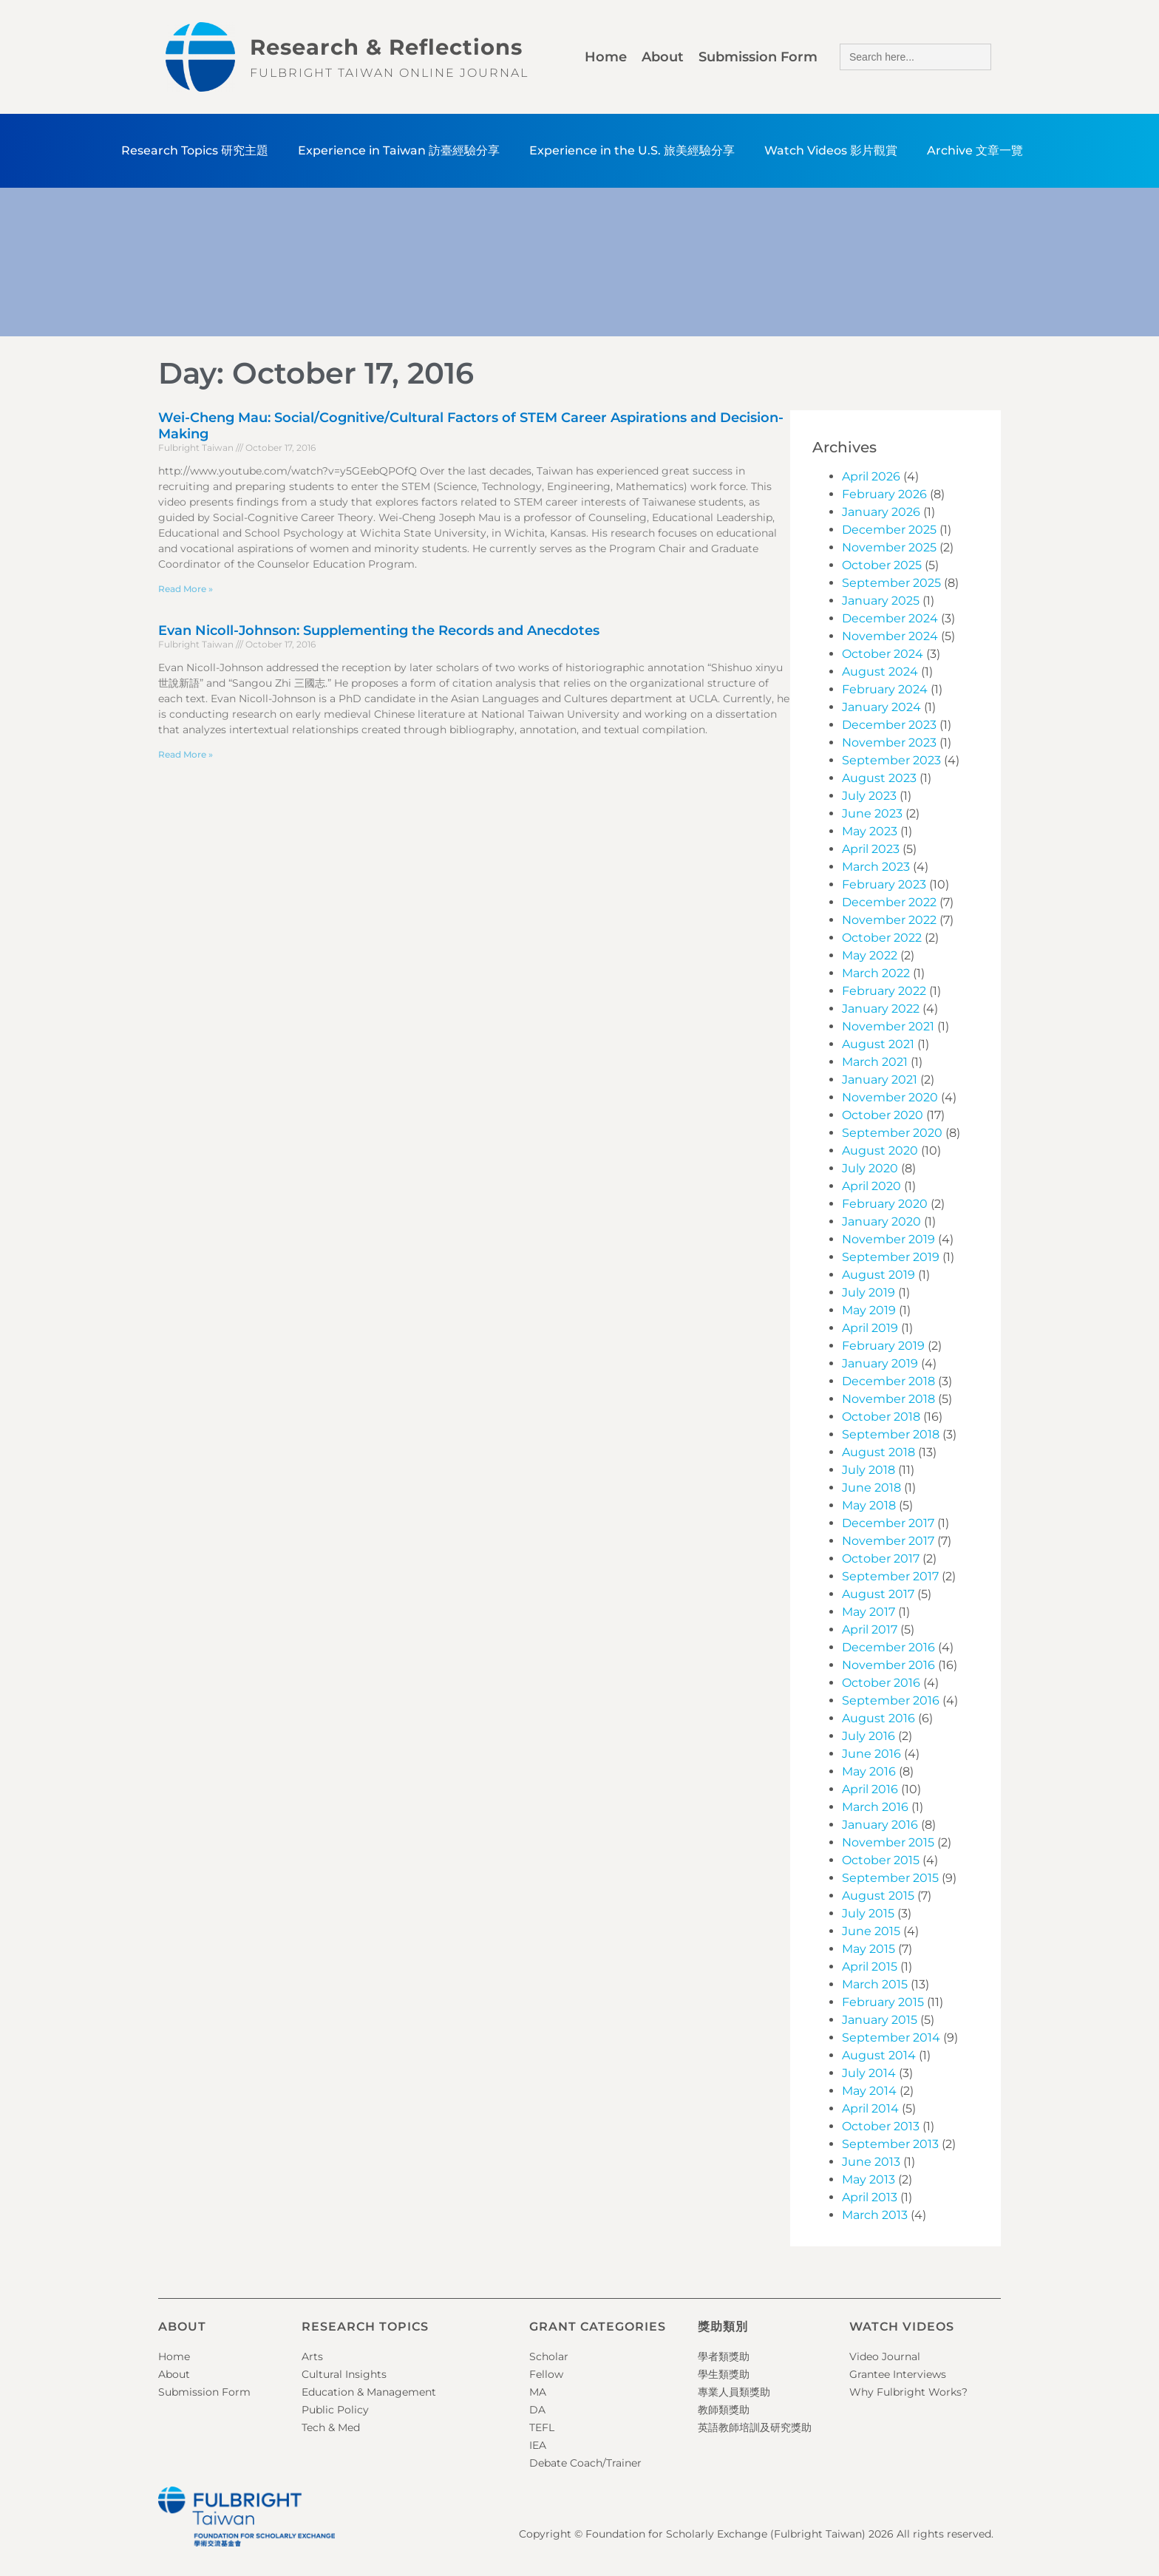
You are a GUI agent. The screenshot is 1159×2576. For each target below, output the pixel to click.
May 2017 (868, 1612)
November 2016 (888, 1665)
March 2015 (875, 1984)
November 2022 (889, 920)
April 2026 (871, 476)
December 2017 (888, 1523)
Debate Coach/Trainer (585, 2463)
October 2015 (881, 1860)
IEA (537, 2445)
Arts (312, 2356)
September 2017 (890, 1576)
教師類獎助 (724, 2409)
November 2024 (890, 636)
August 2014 (879, 2055)
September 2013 (890, 2144)
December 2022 (889, 902)
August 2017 (878, 1594)
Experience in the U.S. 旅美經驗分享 (632, 150)
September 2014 (891, 2037)
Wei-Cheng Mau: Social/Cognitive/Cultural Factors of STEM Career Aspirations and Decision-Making (471, 425)
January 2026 (881, 512)
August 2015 (878, 1896)
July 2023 (869, 796)
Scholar (548, 2356)
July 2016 (868, 1736)
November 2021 (888, 1026)
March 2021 (875, 1062)
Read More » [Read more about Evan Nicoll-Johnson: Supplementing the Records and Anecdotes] (185, 754)
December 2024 (890, 618)
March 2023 (876, 867)
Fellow (546, 2374)
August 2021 (878, 1044)
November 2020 (890, 1097)
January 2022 (881, 1009)
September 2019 (890, 1257)
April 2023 (871, 849)
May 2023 (869, 831)
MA (537, 2392)
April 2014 (870, 2108)
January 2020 (881, 1221)
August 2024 (880, 672)
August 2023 (879, 778)
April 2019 (870, 1328)
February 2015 (883, 2002)
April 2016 (870, 1789)
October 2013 (881, 2126)
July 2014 (869, 2073)
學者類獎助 (724, 2356)
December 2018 (888, 1381)
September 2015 (890, 1878)
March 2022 (876, 973)
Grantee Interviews (897, 2374)
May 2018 (869, 1505)
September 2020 (892, 1133)
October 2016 (881, 1683)
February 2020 (885, 1204)
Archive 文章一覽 (975, 150)
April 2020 (871, 1186)
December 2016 (888, 1647)
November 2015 (888, 1842)
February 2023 (884, 884)
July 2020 (870, 1168)
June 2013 (871, 2162)
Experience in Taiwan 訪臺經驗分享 (399, 150)
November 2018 (888, 1399)
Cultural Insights (344, 2374)
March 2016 (875, 1807)
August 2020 (880, 1150)
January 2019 (880, 1363)
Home (606, 57)
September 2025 (891, 583)
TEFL (541, 2427)
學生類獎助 (724, 2374)
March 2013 (875, 2215)
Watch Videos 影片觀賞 (830, 150)
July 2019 (868, 1292)
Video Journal (884, 2356)
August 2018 (878, 1452)
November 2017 (888, 1541)
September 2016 (890, 1700)
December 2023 (889, 725)
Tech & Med (331, 2427)
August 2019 (878, 1275)
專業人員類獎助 (734, 2392)
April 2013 (869, 2197)
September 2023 (891, 760)
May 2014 (869, 2091)
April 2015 (869, 1967)
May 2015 (868, 1949)
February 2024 (885, 689)
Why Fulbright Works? (908, 2392)
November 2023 (889, 742)
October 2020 (882, 1115)
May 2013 (868, 2179)
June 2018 (871, 1488)
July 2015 (868, 1913)
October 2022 (882, 938)
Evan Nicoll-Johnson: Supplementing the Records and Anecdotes (378, 630)
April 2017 (869, 1629)
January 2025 (881, 601)
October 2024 (882, 654)
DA (537, 2409)
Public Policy (335, 2409)
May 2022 (869, 955)
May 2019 (869, 1310)
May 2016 (869, 1771)
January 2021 (879, 1080)
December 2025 (889, 530)
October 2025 (882, 565)
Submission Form (758, 57)
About (663, 57)
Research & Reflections (386, 47)
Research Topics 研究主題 (194, 150)
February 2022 (884, 991)
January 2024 (881, 707)
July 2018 (868, 1470)
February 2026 (884, 494)
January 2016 (880, 1825)
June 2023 (872, 813)
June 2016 (871, 1754)
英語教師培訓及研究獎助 (755, 2427)
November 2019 (888, 1239)
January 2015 (879, 2020)
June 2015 (871, 1931)
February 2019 (883, 1346)
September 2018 (890, 1434)
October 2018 (881, 1417)
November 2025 (889, 547)
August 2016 (878, 1718)
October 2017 (881, 1559)
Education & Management (369, 2392)
